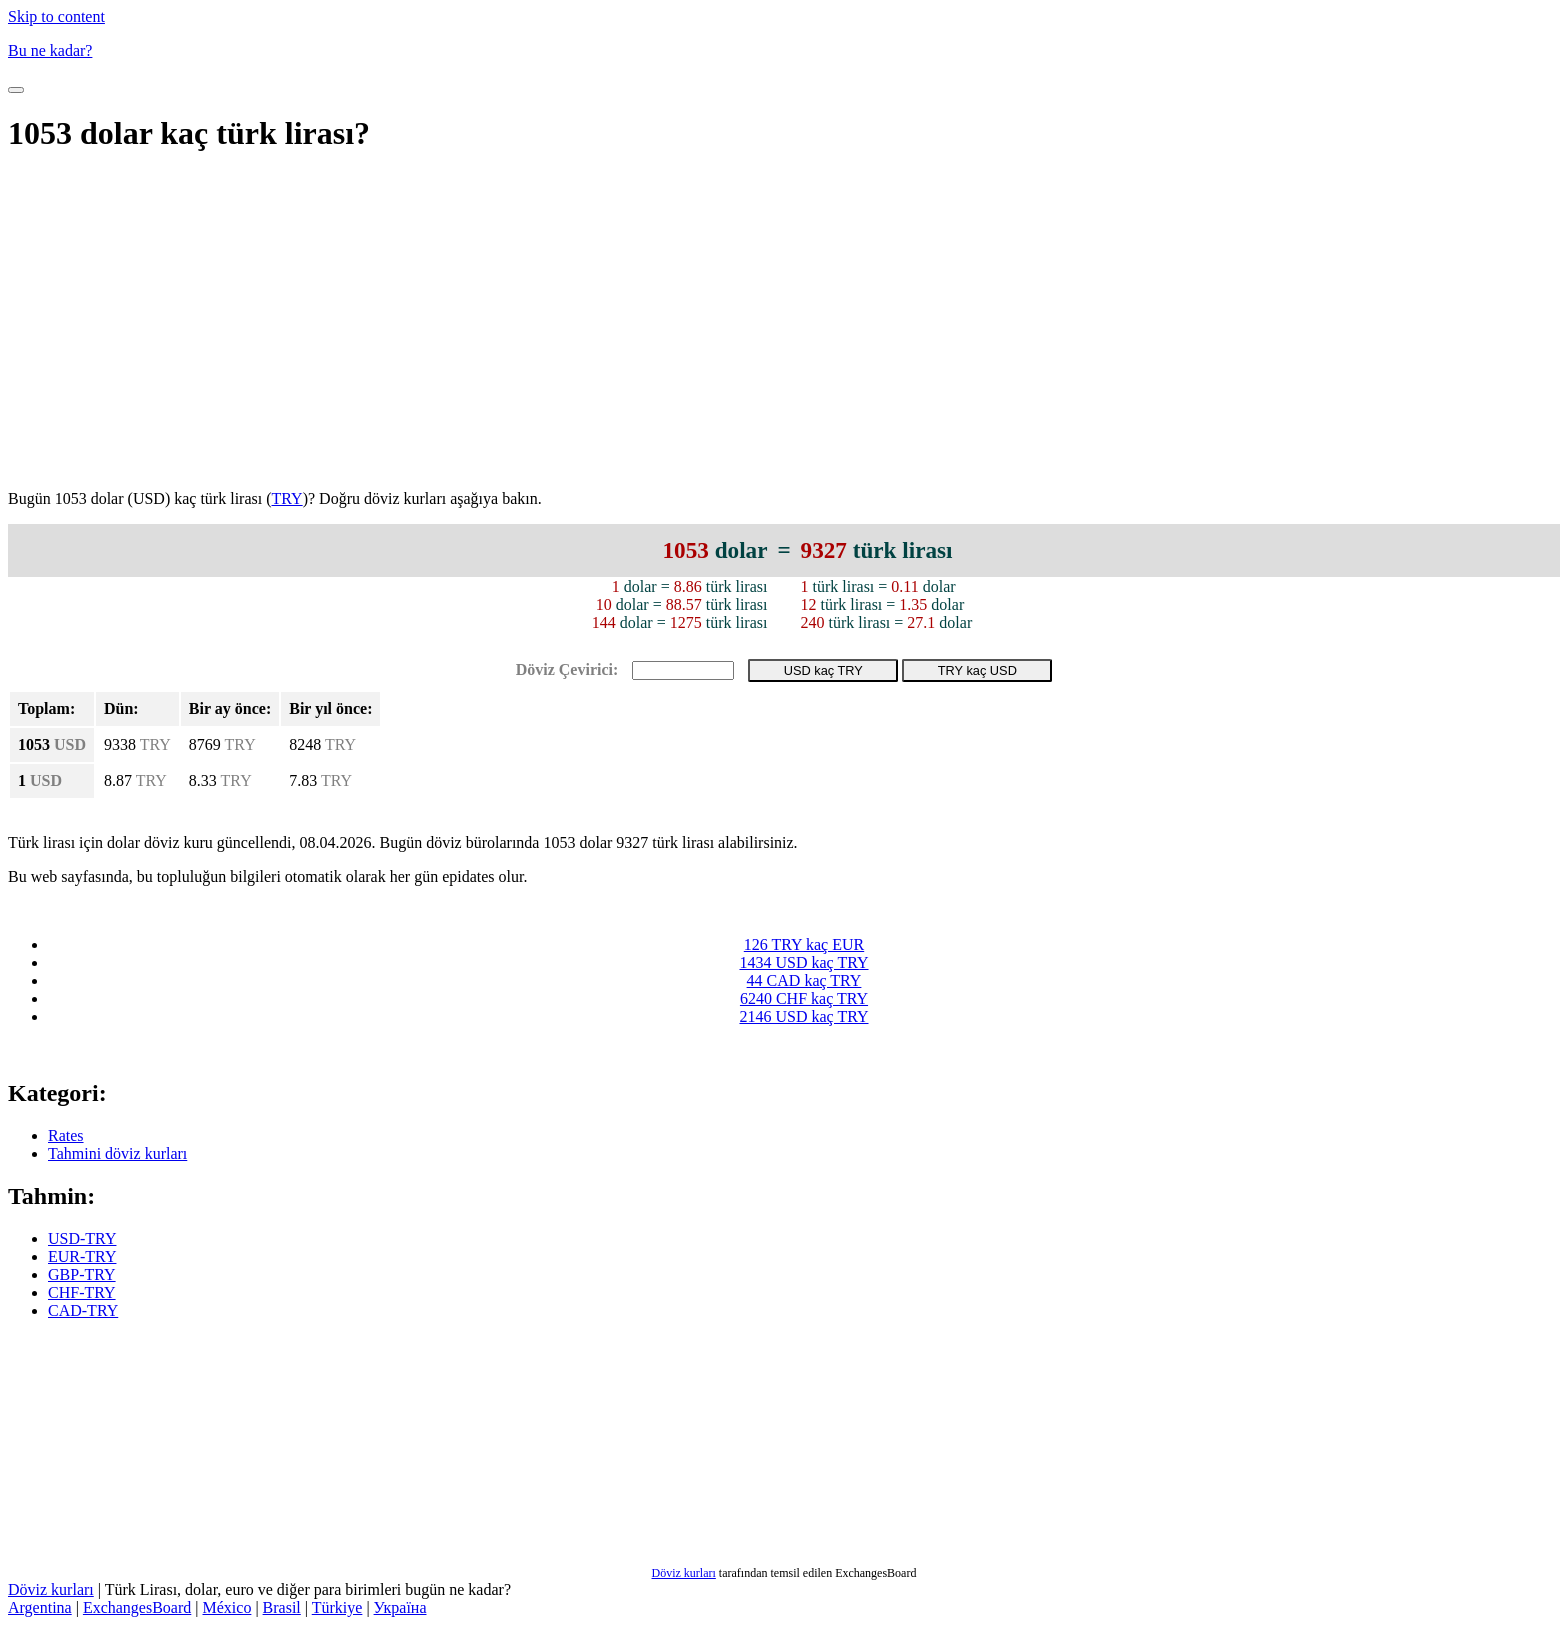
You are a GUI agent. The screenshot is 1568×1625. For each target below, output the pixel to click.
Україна (400, 1607)
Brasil (282, 1607)
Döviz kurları (684, 1573)
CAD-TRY (83, 1310)
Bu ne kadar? (50, 50)
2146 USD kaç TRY (803, 1016)
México (227, 1607)
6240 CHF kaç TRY (804, 998)
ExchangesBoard (137, 1607)
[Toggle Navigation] (16, 90)
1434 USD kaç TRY (803, 962)
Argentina (40, 1607)
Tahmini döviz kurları (117, 1153)
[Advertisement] (784, 324)
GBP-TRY (82, 1274)
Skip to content (56, 16)
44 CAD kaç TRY (804, 980)
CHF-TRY (82, 1292)
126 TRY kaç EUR (804, 944)
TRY (287, 498)
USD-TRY (82, 1238)
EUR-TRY (82, 1256)
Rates (66, 1135)
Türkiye (337, 1607)
